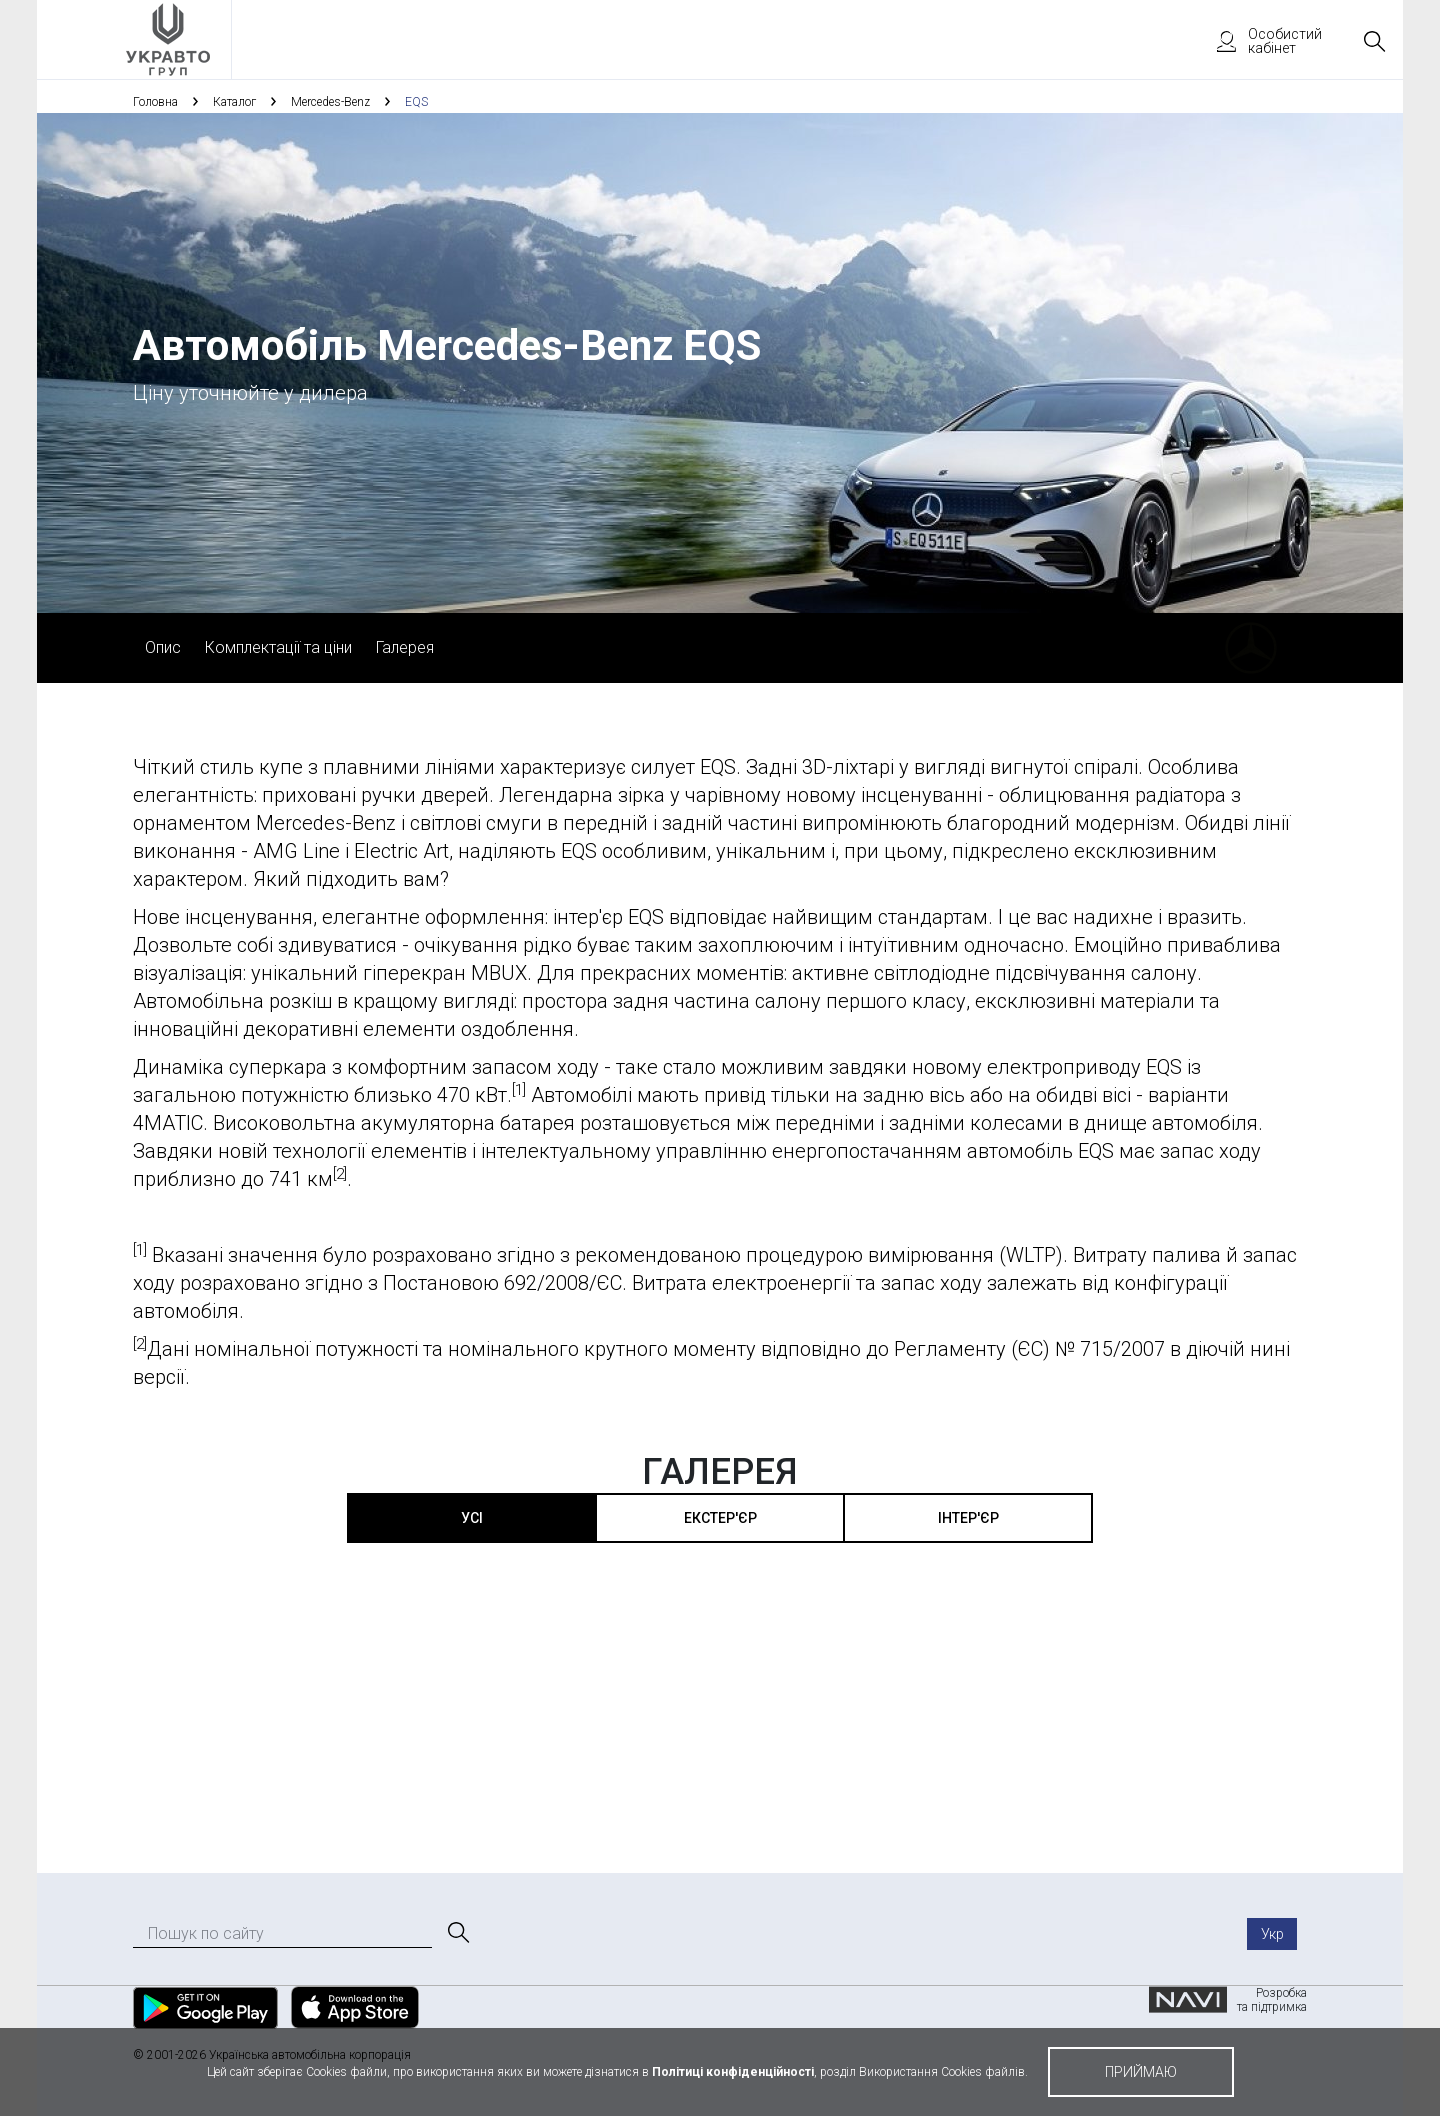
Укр (1272, 1934)
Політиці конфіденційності (733, 2072)
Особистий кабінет (1260, 41)
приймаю (1141, 2072)
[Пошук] (457, 1933)
